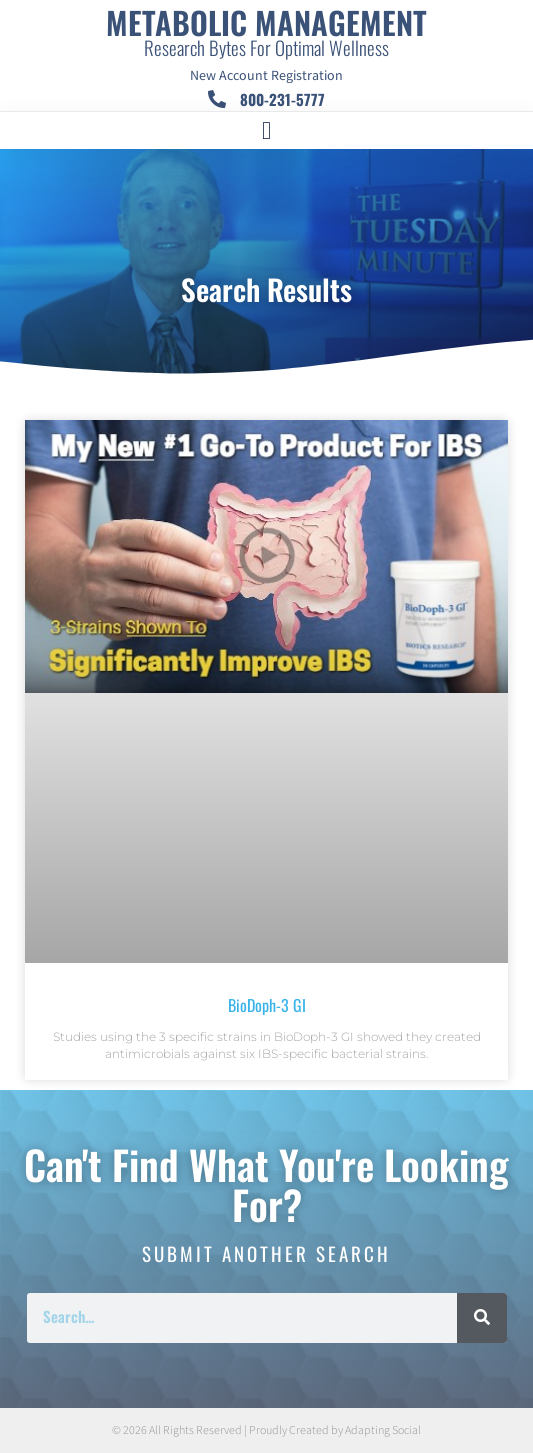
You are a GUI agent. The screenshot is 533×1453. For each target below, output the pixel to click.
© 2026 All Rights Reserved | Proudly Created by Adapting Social (266, 1430)
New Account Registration (266, 76)
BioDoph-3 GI (267, 1005)
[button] (267, 131)
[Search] (482, 1318)
